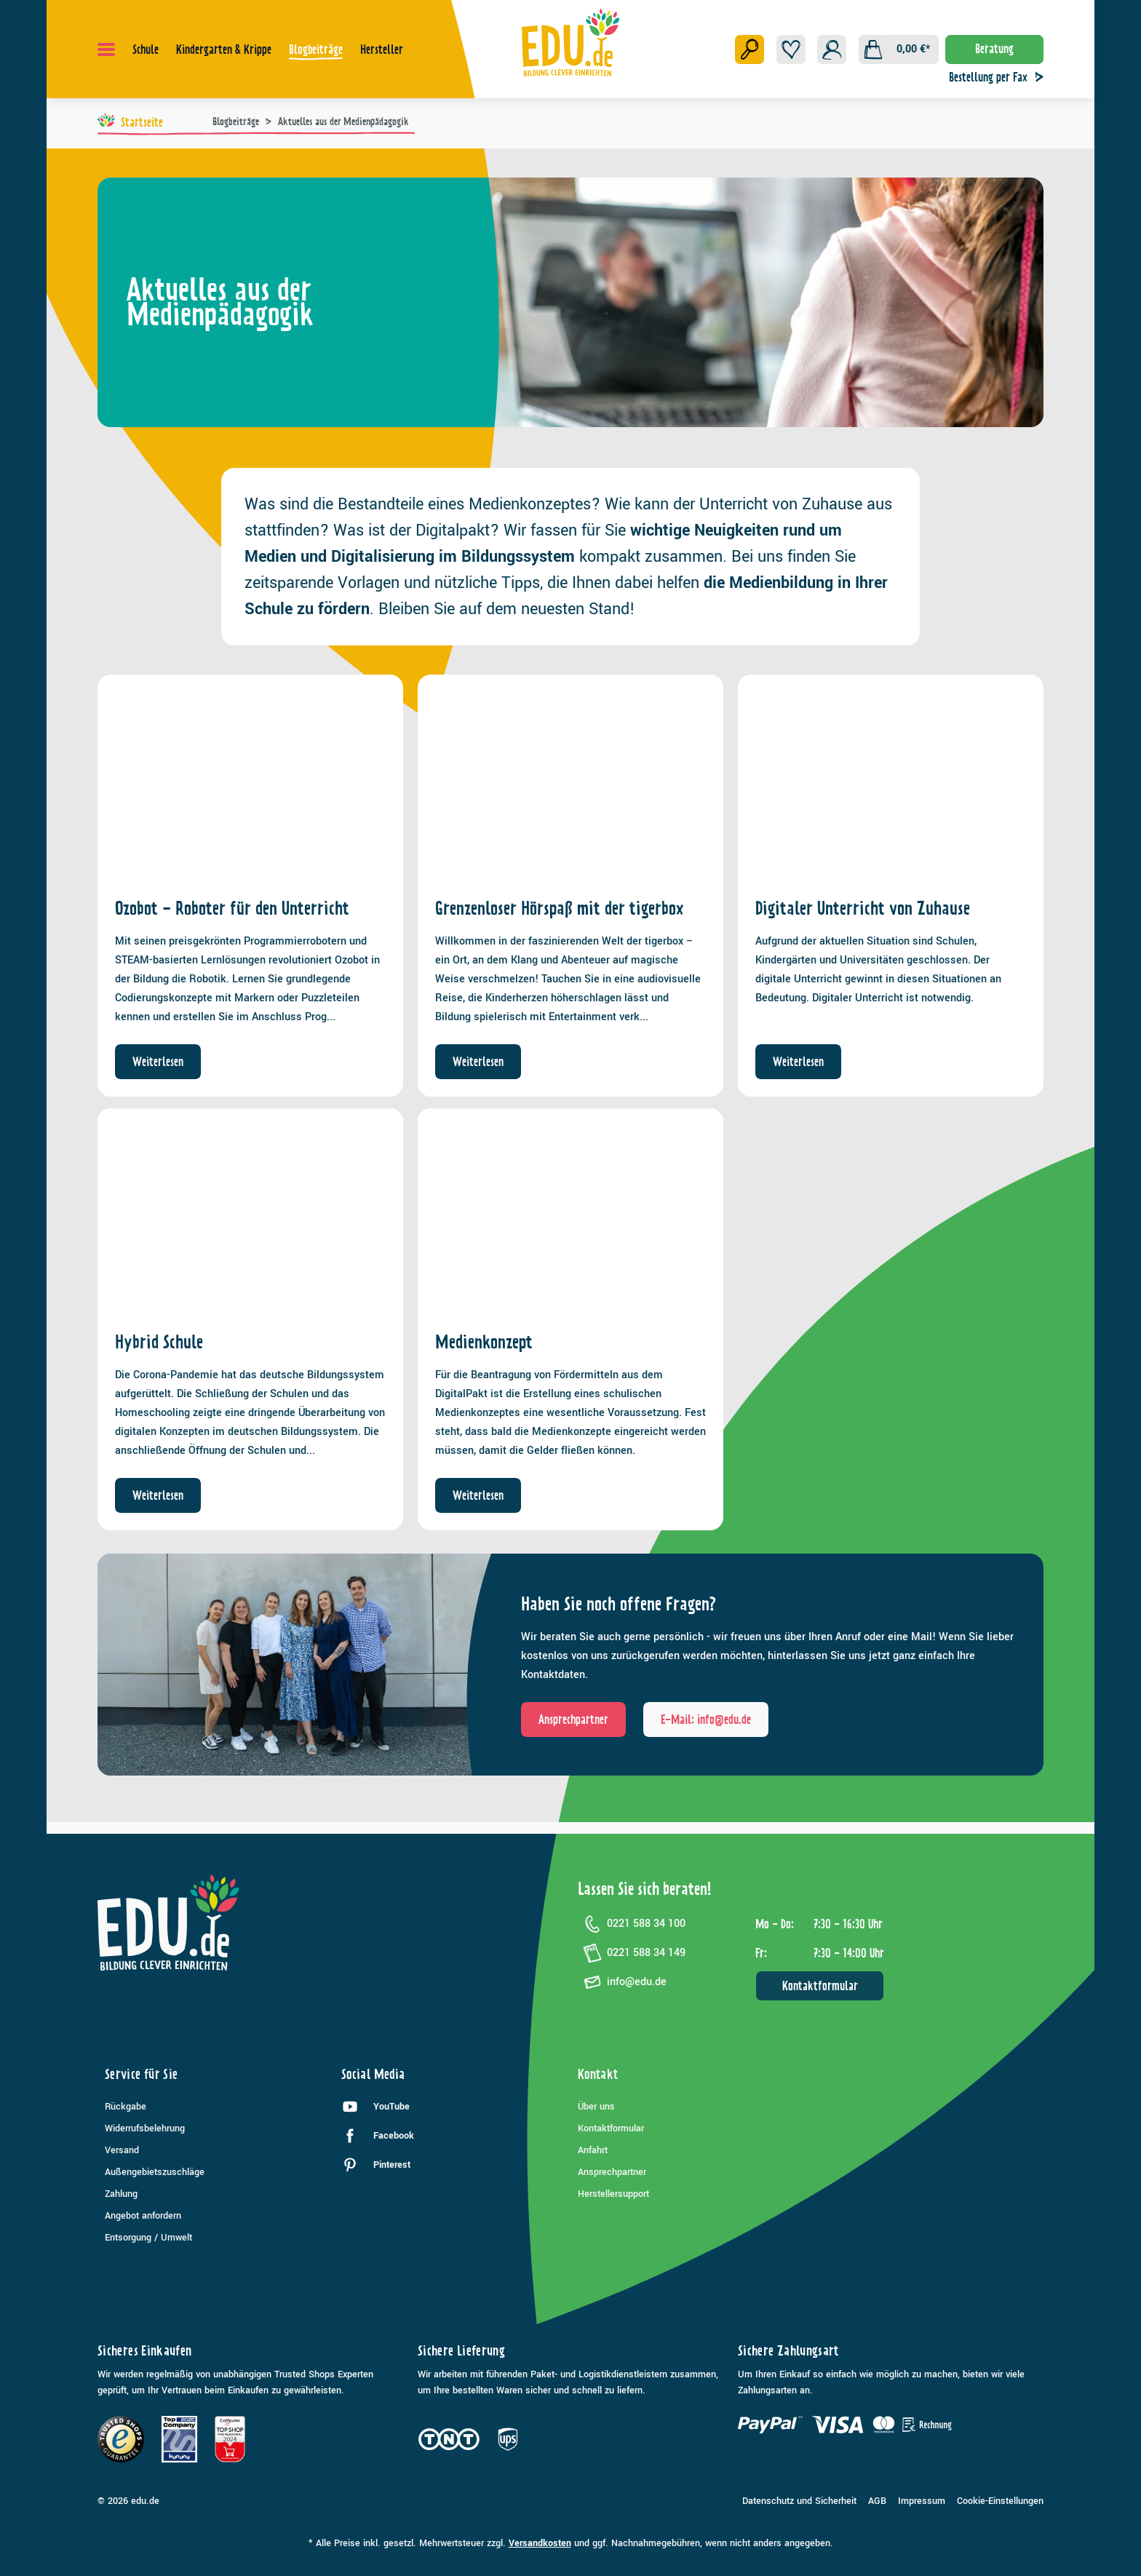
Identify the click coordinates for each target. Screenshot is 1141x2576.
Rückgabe (125, 2106)
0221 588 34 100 (631, 1924)
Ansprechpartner (612, 2172)
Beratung (994, 48)
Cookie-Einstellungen (1000, 2501)
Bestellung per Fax (1000, 77)
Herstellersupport (613, 2194)
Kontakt (598, 2074)
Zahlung (121, 2194)
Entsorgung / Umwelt (148, 2237)
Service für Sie (141, 2074)
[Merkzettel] (791, 49)
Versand (122, 2150)
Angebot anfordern (143, 2215)
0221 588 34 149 (631, 1953)
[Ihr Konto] (831, 49)
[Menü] (106, 49)
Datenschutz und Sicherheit (799, 2501)
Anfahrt (593, 2150)
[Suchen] (749, 49)
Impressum (921, 2501)
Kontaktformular (820, 1986)
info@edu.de (622, 1982)
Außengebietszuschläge (154, 2172)
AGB (877, 2501)
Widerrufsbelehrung (145, 2128)
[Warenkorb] (899, 49)
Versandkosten (540, 2543)
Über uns (596, 2106)
